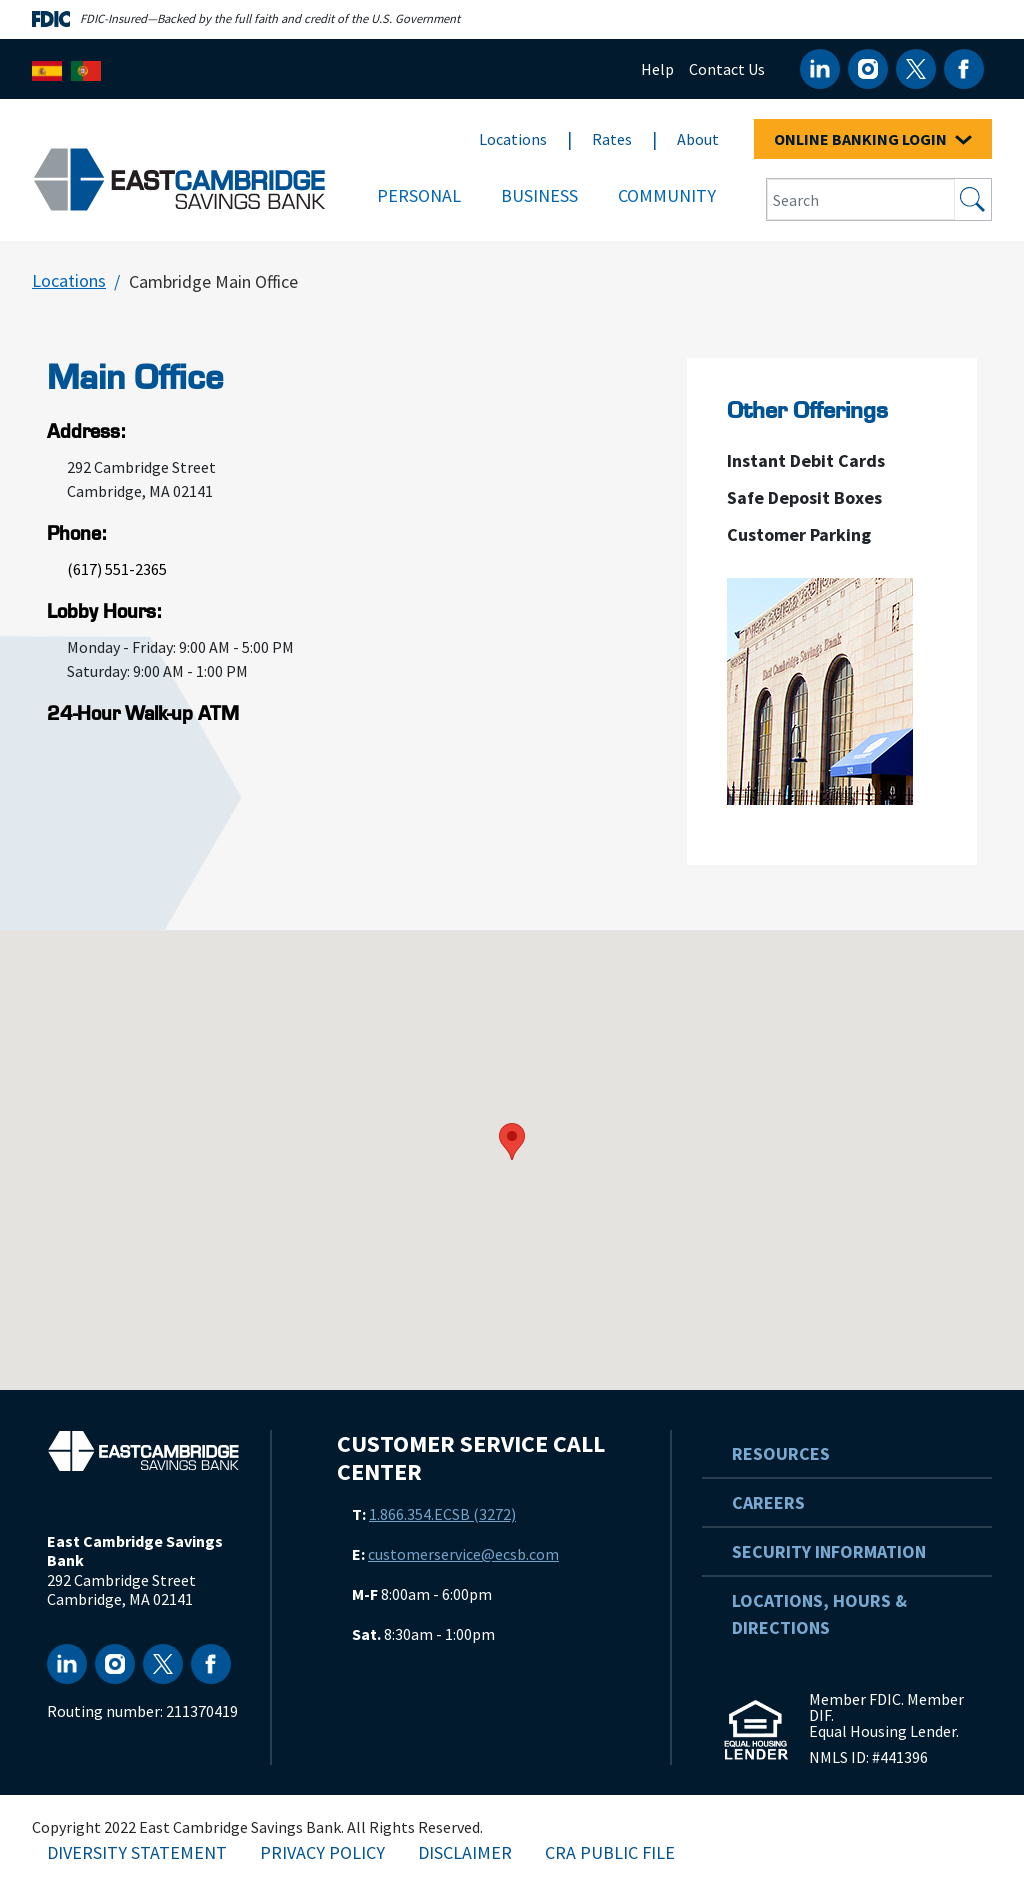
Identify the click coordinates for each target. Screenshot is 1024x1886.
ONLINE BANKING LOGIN (873, 139)
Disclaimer (465, 1852)
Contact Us (727, 69)
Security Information (829, 1551)
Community (667, 195)
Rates (612, 139)
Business (539, 195)
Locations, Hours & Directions (819, 1614)
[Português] (86, 68)
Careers (768, 1502)
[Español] (47, 68)
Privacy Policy (322, 1852)
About (698, 139)
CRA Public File (610, 1852)
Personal (419, 195)
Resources (781, 1453)
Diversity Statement (137, 1852)
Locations (513, 139)
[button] (512, 1141)
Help (657, 69)
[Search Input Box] (861, 199)
